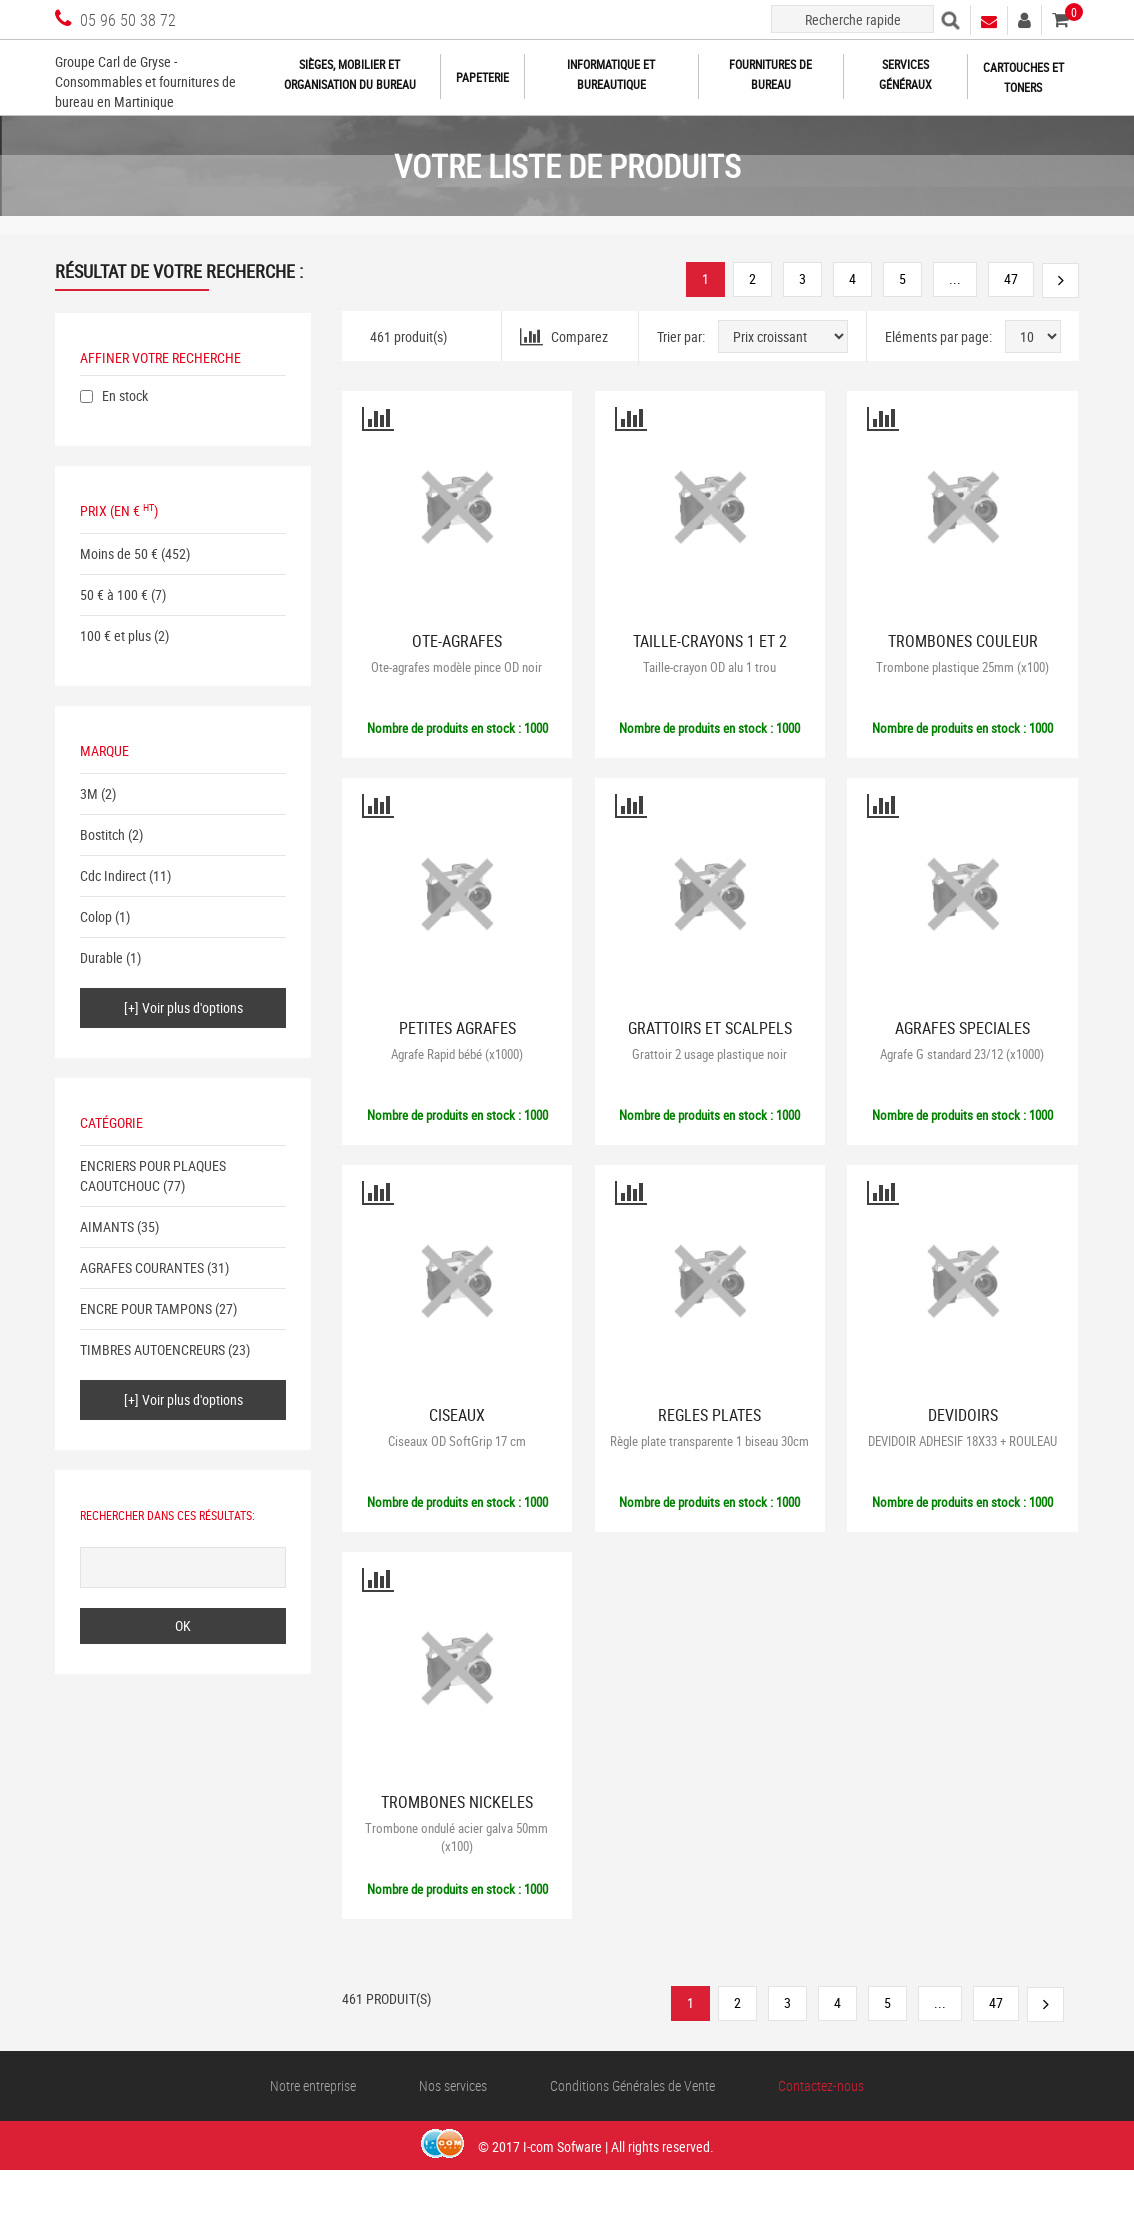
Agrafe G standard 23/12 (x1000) (962, 1054)
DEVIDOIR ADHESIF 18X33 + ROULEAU (962, 1441)
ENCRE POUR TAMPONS (146, 1308)
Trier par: (681, 336)
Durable (101, 957)
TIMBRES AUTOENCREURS (152, 1349)
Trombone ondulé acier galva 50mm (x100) (456, 1837)
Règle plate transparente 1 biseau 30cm (709, 1441)
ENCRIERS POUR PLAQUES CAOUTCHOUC (153, 1175)
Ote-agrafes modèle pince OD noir (456, 667)
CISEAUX (457, 1415)
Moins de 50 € (119, 553)
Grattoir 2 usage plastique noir (709, 1054)
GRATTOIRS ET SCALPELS (710, 1028)
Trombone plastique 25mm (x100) (962, 667)
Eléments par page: (938, 336)
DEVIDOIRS (963, 1415)
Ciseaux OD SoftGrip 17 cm (457, 1441)
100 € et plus (115, 635)
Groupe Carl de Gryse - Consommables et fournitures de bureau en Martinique (145, 81)
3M (89, 793)
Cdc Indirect (113, 875)
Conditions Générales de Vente (632, 2085)
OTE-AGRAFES (457, 641)
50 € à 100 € (114, 594)
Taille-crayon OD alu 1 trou (709, 667)
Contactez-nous (821, 2085)
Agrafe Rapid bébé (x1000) (457, 1054)
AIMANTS (107, 1226)
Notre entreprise (313, 2085)
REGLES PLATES (709, 1415)
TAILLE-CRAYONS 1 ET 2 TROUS (710, 649)
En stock (125, 395)
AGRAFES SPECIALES (962, 1028)
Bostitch (102, 834)
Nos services (453, 2085)
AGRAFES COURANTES (142, 1267)
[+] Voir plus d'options (183, 1007)
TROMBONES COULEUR (963, 641)
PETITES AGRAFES (457, 1028)
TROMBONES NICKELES (457, 1802)
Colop (96, 916)
